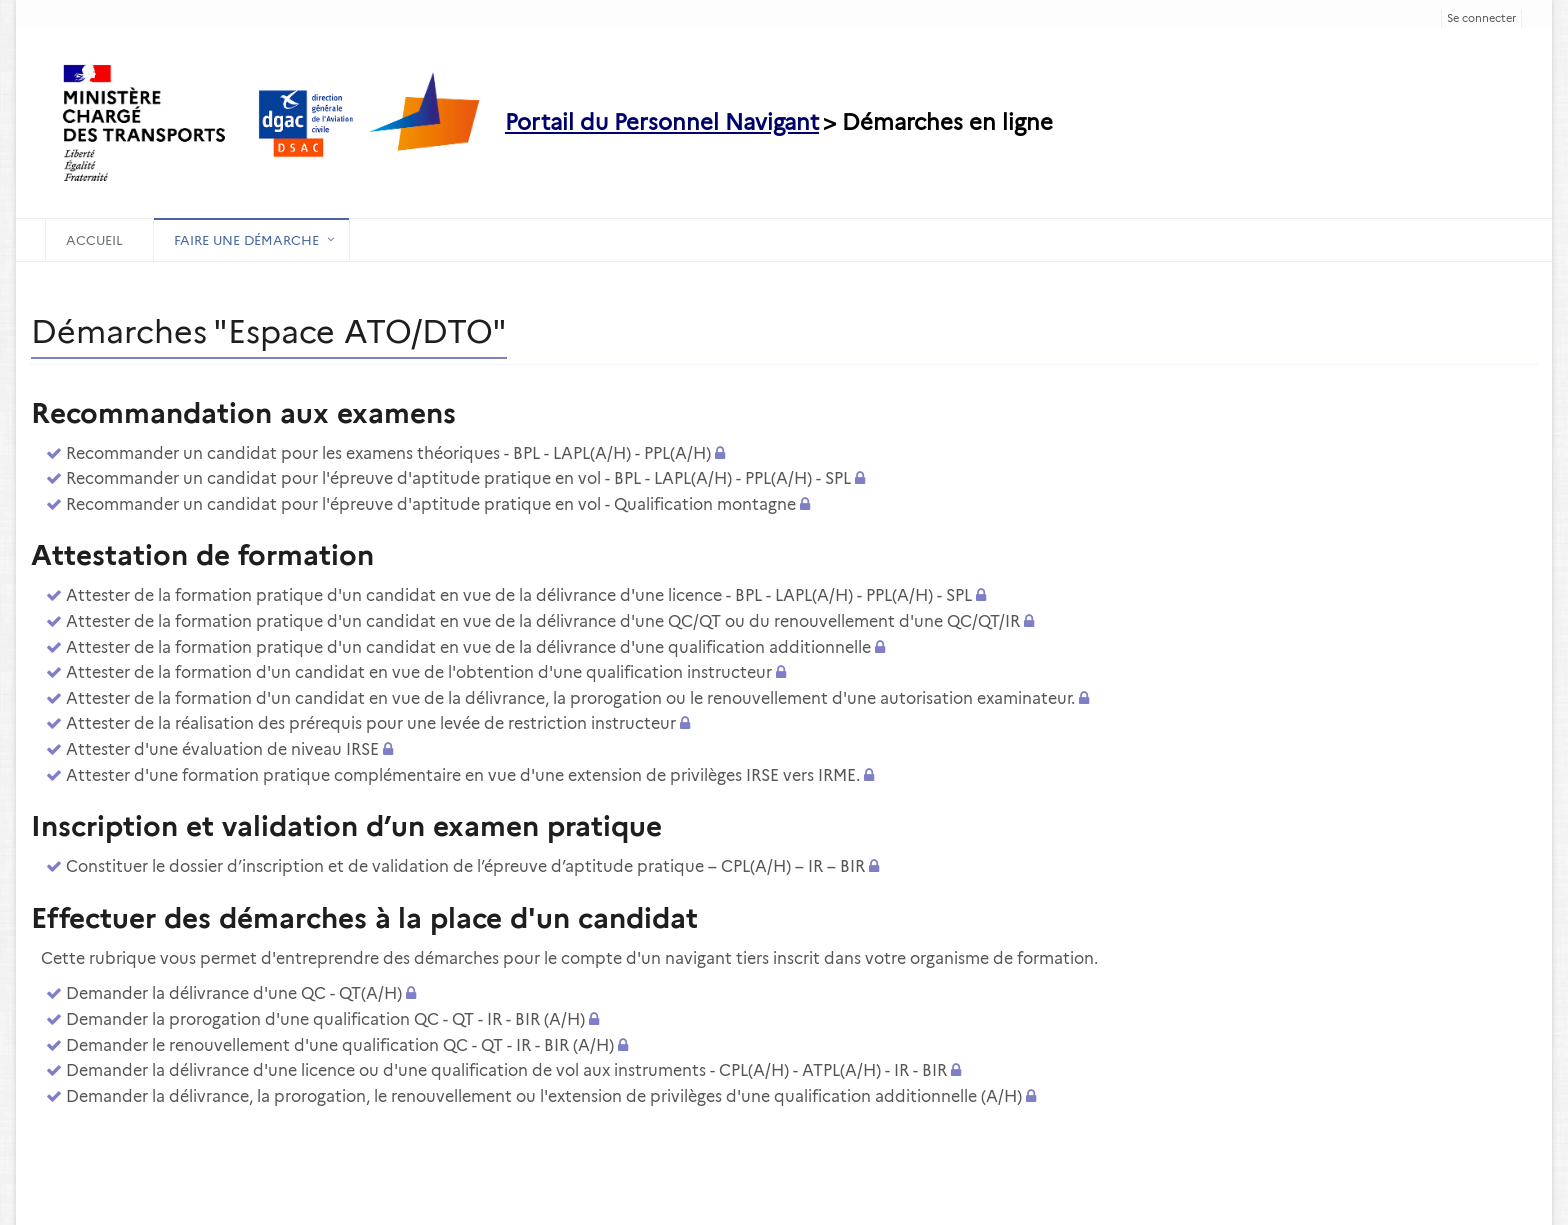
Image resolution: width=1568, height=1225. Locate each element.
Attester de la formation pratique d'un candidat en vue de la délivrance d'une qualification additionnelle (468, 647)
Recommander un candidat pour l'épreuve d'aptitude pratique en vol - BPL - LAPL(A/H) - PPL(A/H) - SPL (458, 478)
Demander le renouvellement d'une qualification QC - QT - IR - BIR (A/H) (340, 1045)
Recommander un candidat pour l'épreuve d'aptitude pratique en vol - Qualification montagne (431, 504)
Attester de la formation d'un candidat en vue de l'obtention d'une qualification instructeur (419, 672)
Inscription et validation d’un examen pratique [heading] (346, 826)
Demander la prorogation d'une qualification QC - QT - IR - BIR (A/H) (325, 1019)
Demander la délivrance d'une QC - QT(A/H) (234, 993)
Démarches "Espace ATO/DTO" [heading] (269, 331)
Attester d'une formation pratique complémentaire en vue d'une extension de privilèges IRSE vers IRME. (463, 775)
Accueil (94, 240)
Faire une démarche (246, 240)
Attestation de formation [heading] (202, 555)
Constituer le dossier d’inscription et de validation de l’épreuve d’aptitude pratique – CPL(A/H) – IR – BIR (465, 866)
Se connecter (1481, 18)
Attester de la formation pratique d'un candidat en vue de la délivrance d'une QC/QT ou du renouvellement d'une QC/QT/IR (543, 621)
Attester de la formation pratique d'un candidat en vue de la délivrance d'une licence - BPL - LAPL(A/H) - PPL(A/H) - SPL (519, 595)
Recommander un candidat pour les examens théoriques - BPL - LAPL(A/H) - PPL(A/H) (388, 453)
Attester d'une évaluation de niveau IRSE (222, 749)
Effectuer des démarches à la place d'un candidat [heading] (364, 918)
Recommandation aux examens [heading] (243, 413)
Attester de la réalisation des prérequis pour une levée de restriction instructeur (371, 723)
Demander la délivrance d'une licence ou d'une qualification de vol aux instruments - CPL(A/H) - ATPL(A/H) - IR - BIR (506, 1070)
